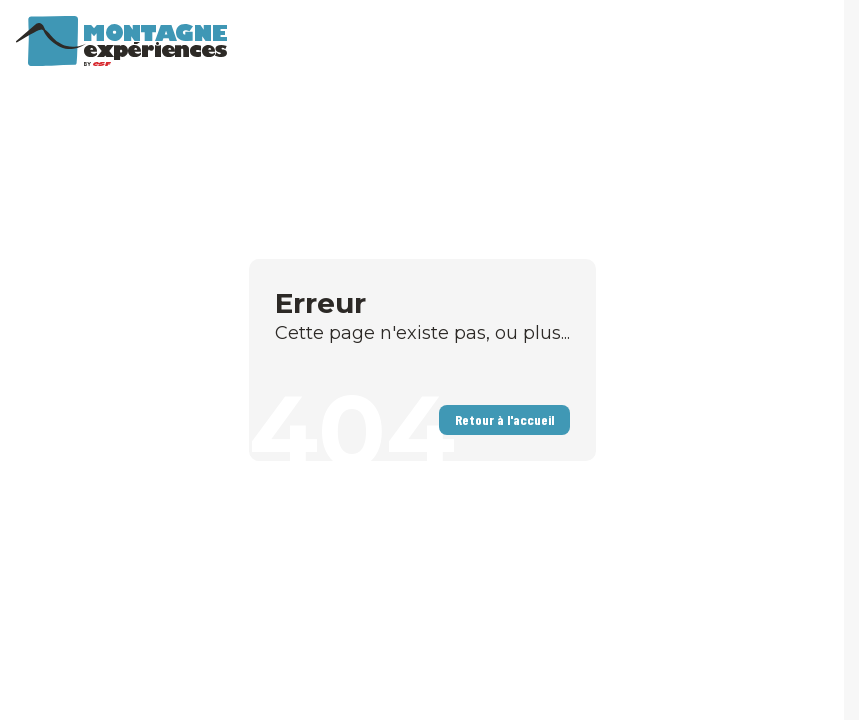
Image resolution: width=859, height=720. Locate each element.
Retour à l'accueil (504, 419)
